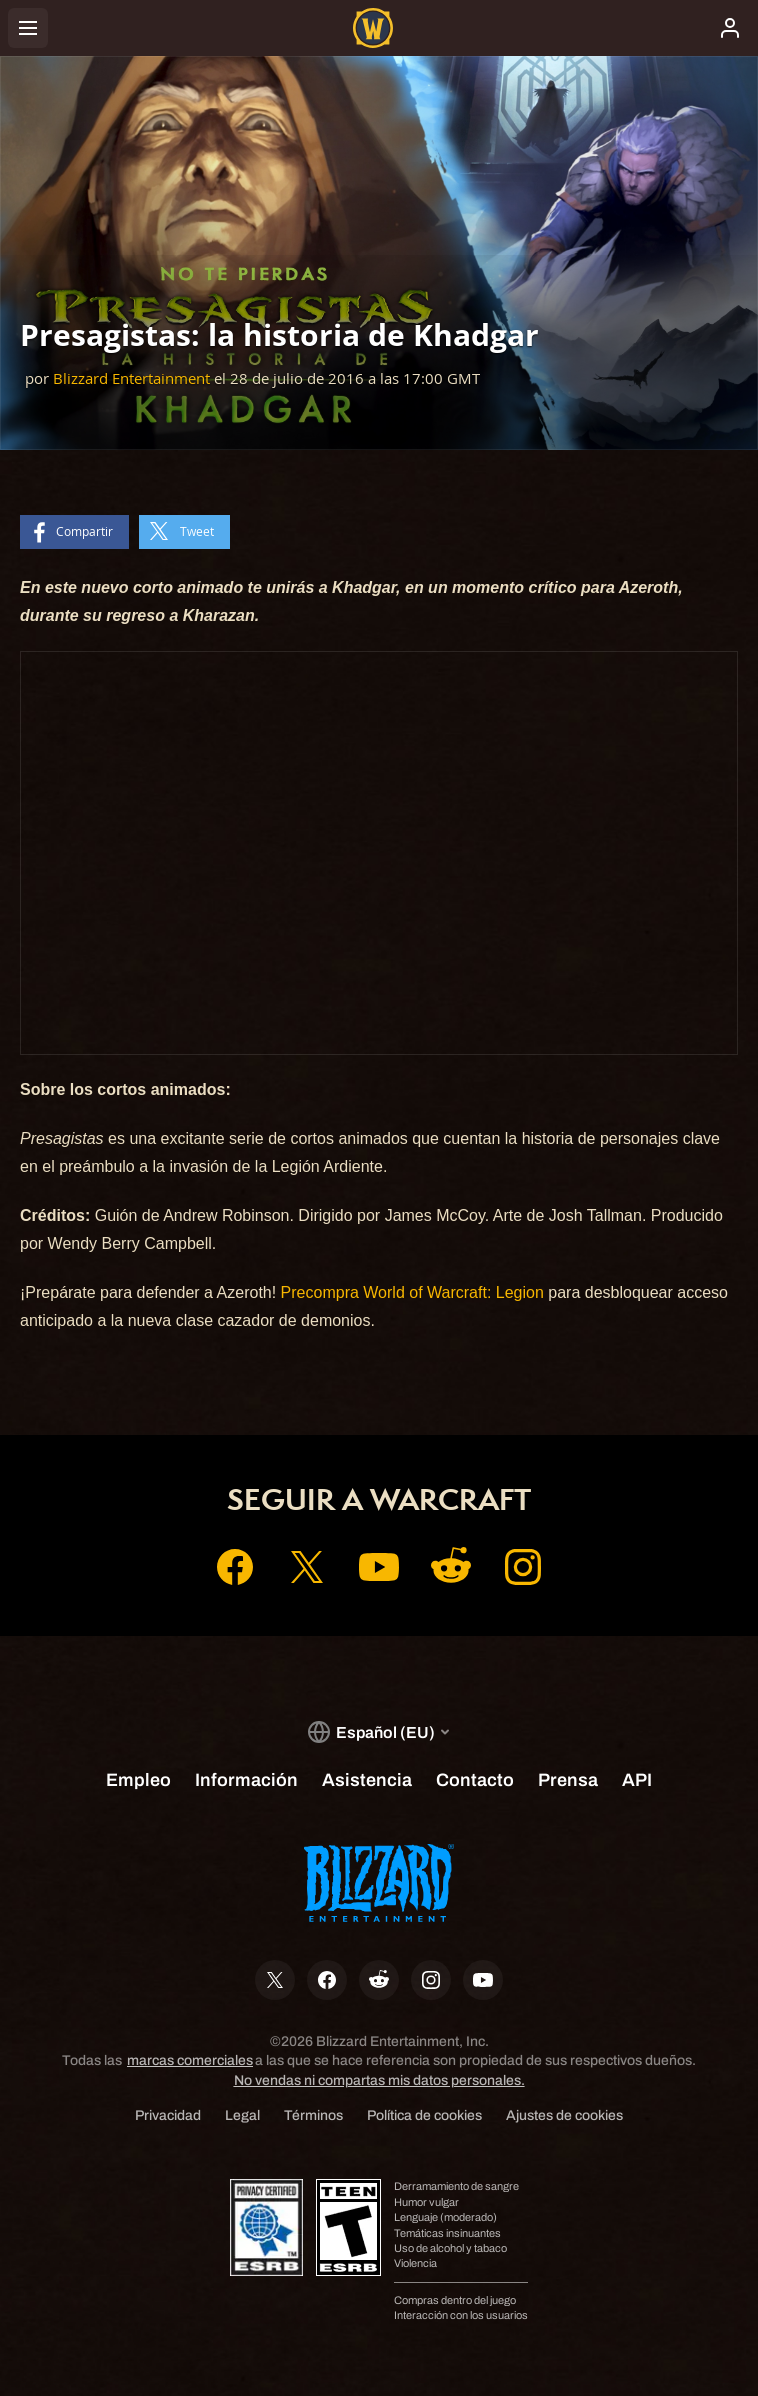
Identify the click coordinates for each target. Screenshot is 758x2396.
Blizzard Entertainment (131, 378)
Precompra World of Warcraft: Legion (412, 1292)
